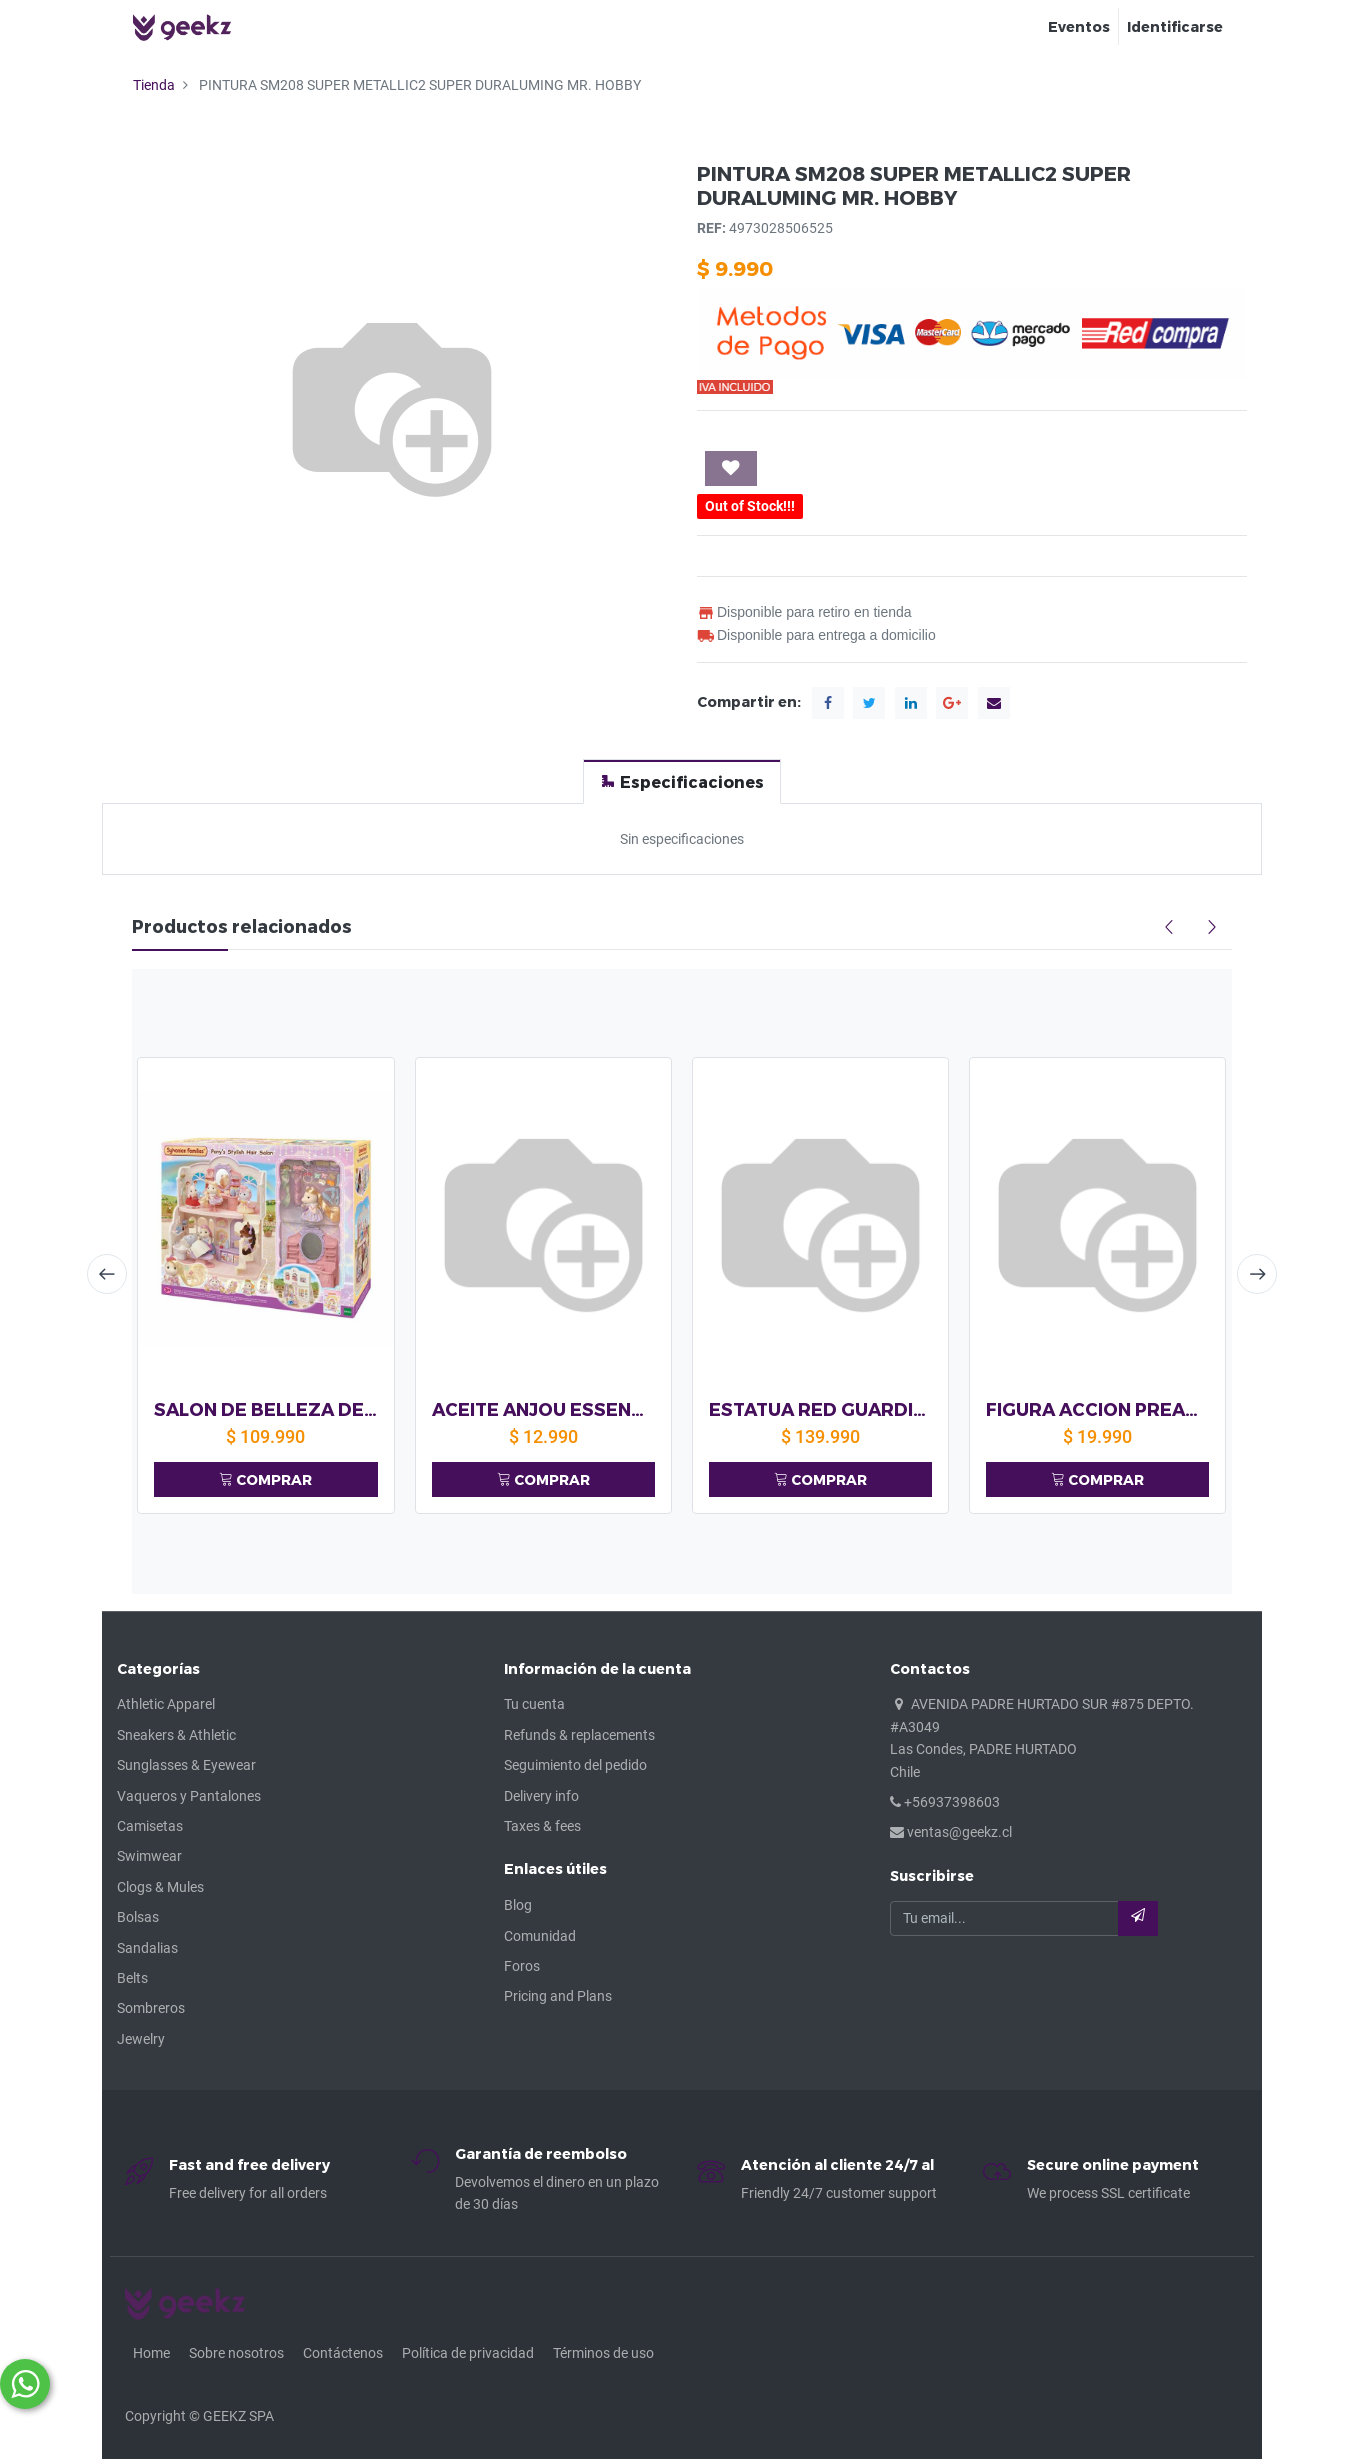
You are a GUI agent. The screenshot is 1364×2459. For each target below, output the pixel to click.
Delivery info (541, 1796)
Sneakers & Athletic (176, 1735)
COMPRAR (265, 1479)
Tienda (154, 85)
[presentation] (107, 1274)
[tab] (682, 781)
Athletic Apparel (166, 1704)
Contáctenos (343, 2353)
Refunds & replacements (579, 1735)
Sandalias (147, 1948)
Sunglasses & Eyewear (186, 1765)
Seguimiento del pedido (575, 1765)
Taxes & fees (542, 1826)
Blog (518, 1905)
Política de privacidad (468, 2353)
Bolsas (138, 1917)
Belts (132, 1978)
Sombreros (151, 2008)
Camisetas (150, 1826)
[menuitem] (1079, 27)
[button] (731, 469)
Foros (522, 1966)
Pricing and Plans (558, 1996)
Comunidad (540, 1936)
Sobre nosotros (236, 2353)
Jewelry (141, 2039)
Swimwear (149, 1856)
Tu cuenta (534, 1704)
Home (151, 2353)
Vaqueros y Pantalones (189, 1796)
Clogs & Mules (160, 1887)
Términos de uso (603, 2353)
